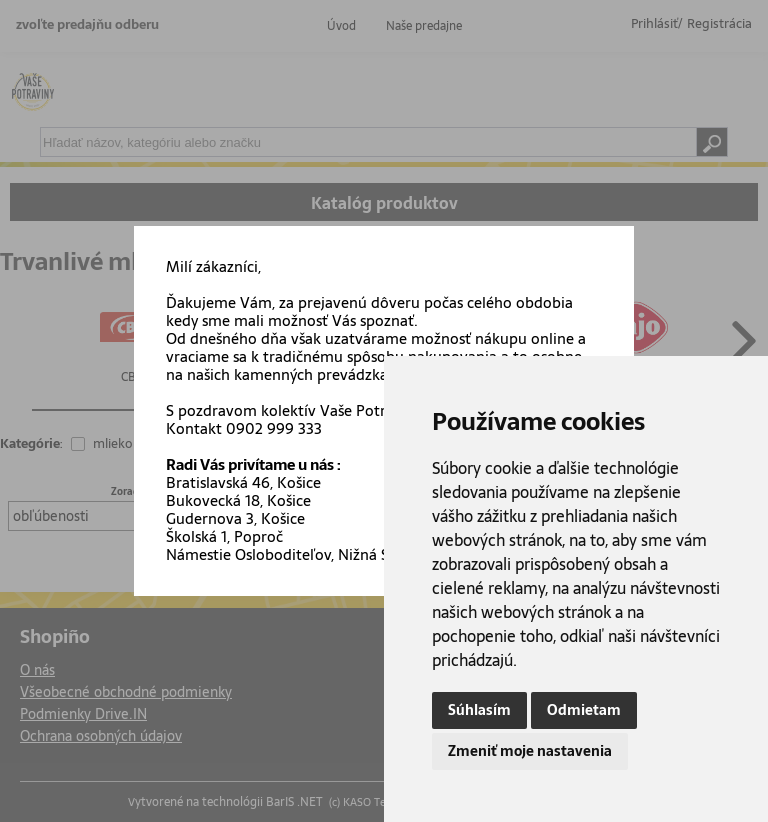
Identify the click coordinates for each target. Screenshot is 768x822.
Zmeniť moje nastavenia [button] (530, 751)
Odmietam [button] (584, 710)
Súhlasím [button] (479, 710)
